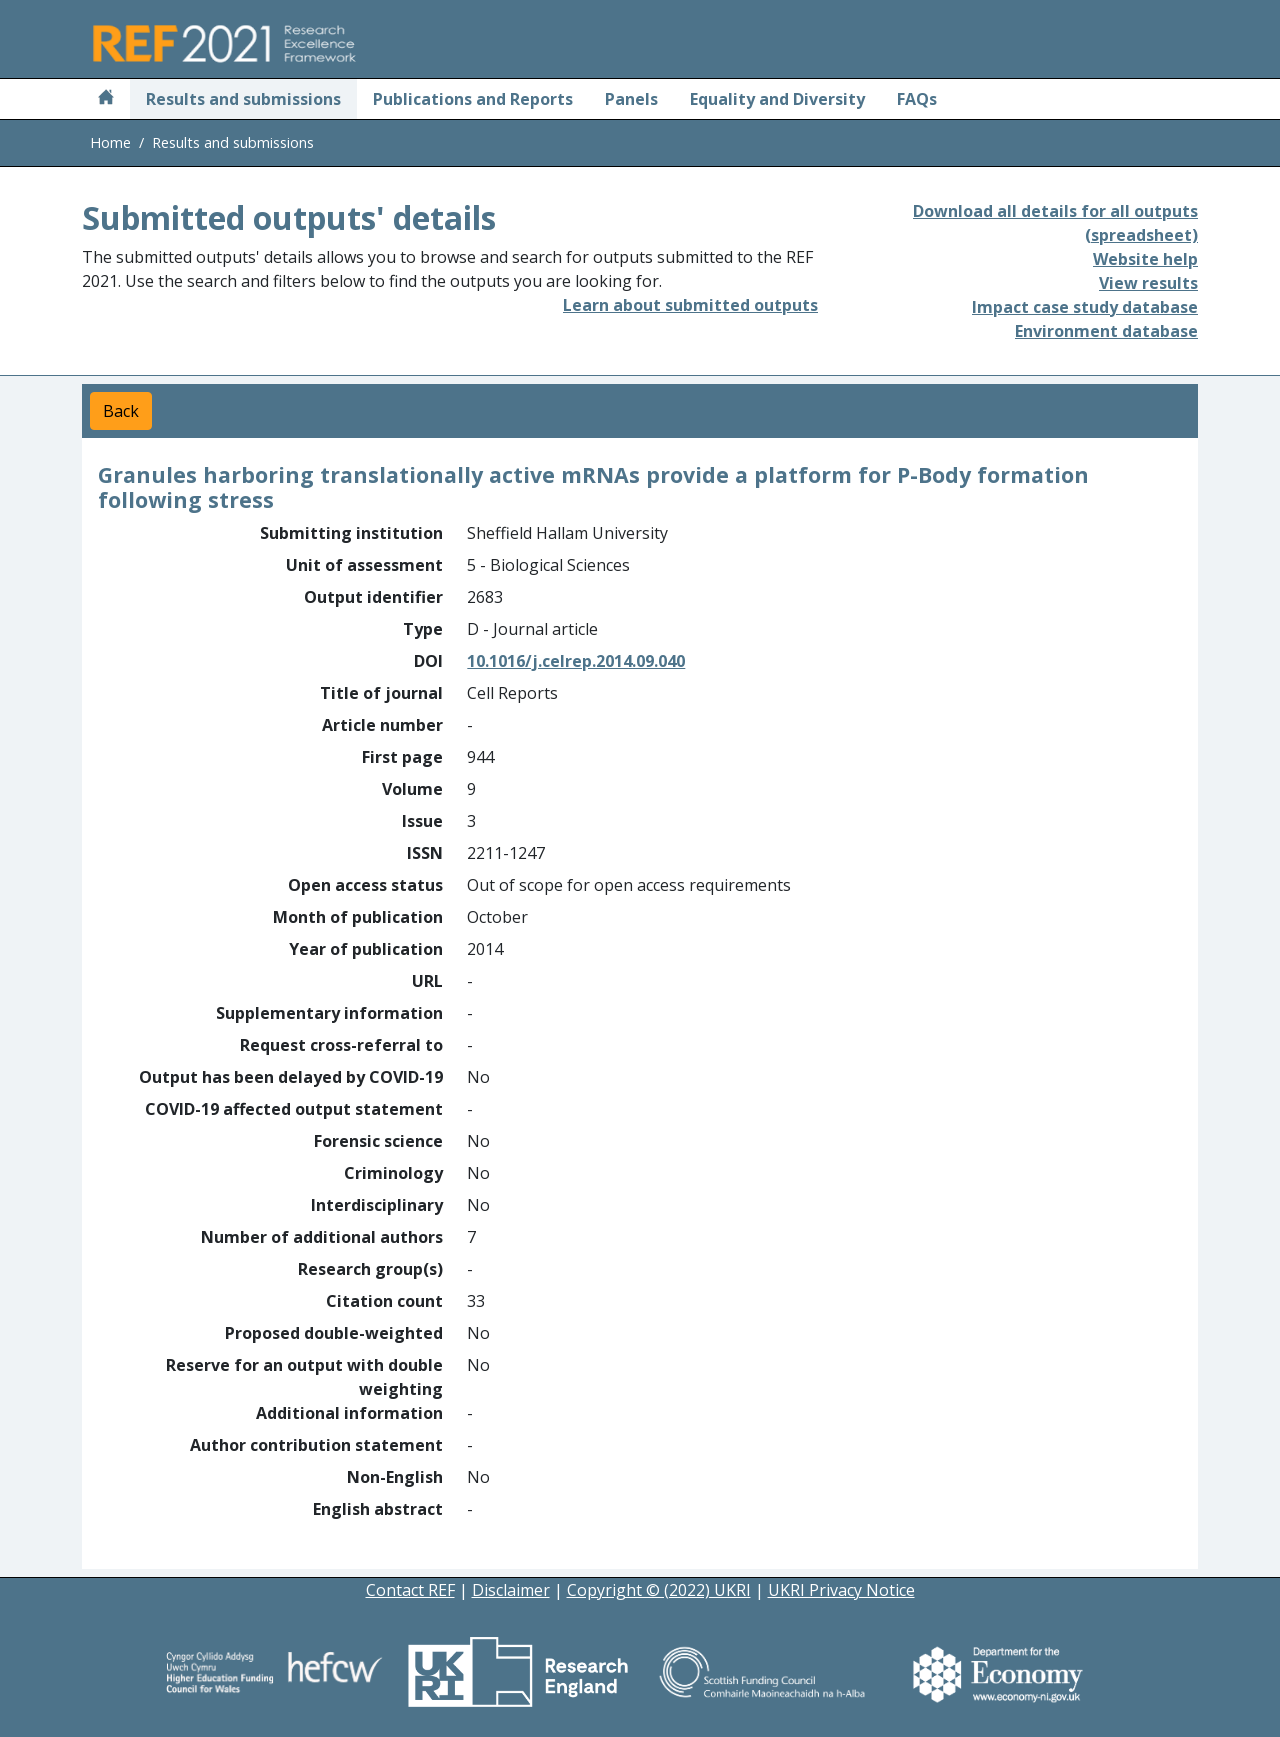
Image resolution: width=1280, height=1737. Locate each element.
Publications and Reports (473, 99)
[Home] (106, 99)
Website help (1145, 259)
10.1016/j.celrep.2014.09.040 (576, 661)
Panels (631, 99)
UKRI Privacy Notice (841, 1590)
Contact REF (410, 1590)
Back (121, 411)
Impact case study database (1085, 307)
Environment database (1106, 331)
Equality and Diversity (777, 99)
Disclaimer (511, 1590)
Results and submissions (243, 99)
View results (1148, 283)
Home (110, 142)
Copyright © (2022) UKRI (659, 1590)
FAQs (917, 99)
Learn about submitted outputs (690, 305)
